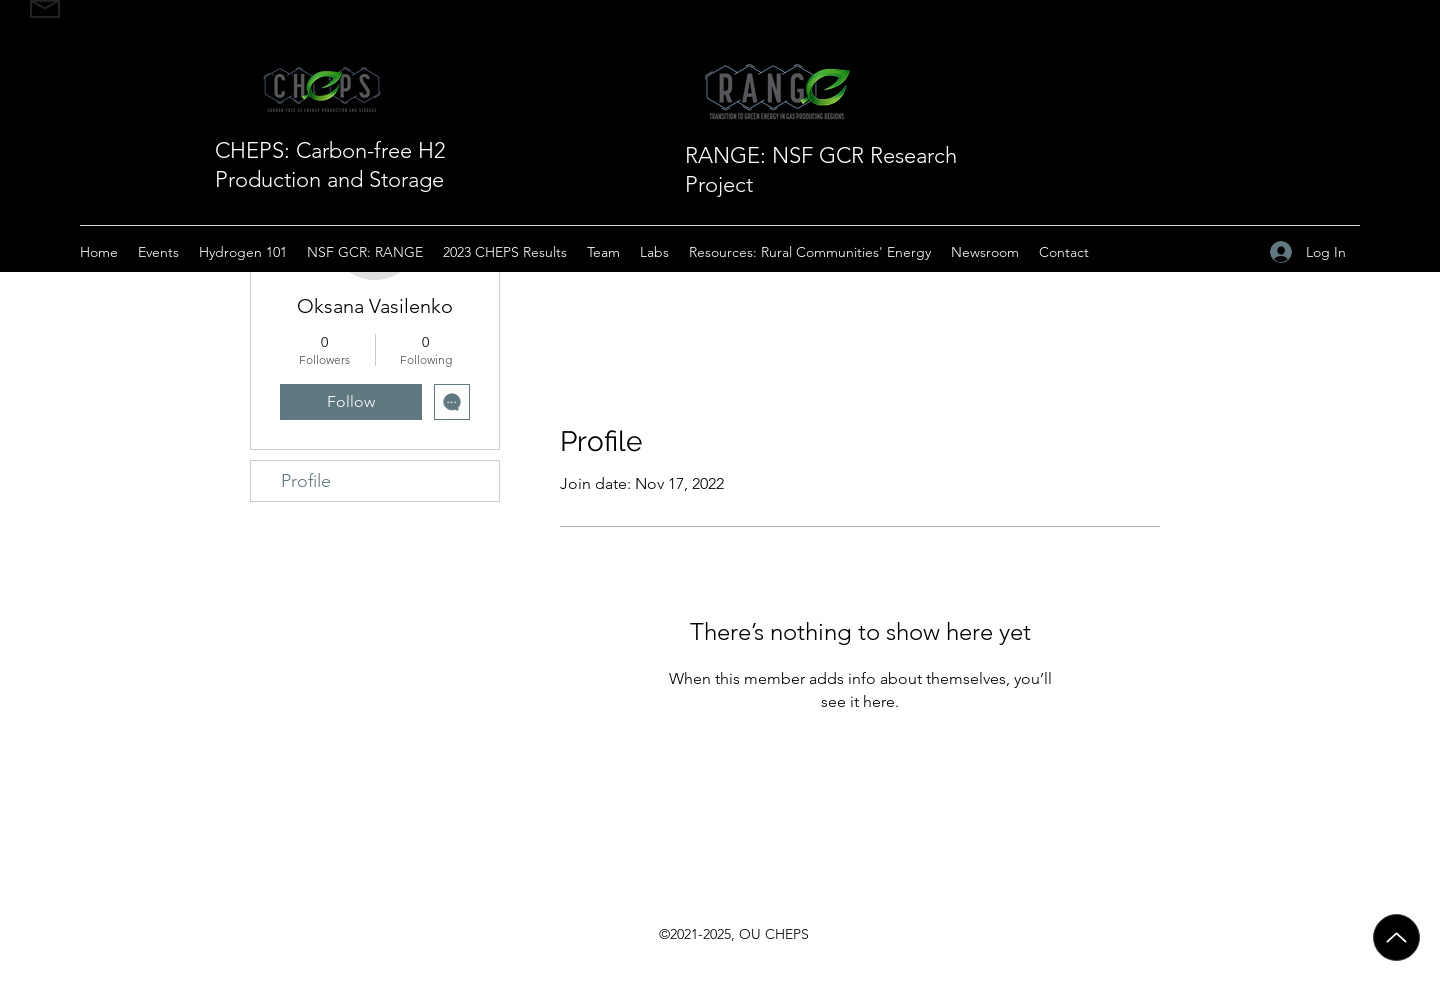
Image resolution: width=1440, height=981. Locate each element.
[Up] (1396, 937)
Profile (306, 481)
